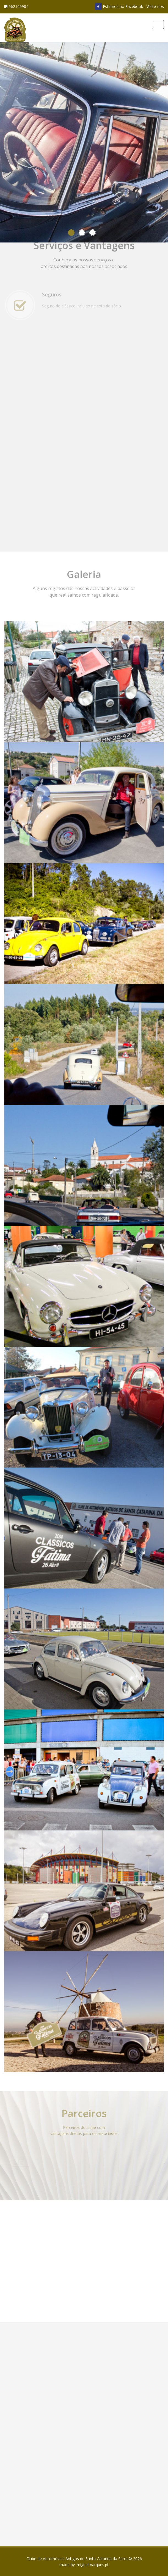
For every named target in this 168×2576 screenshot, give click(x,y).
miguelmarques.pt (93, 2564)
